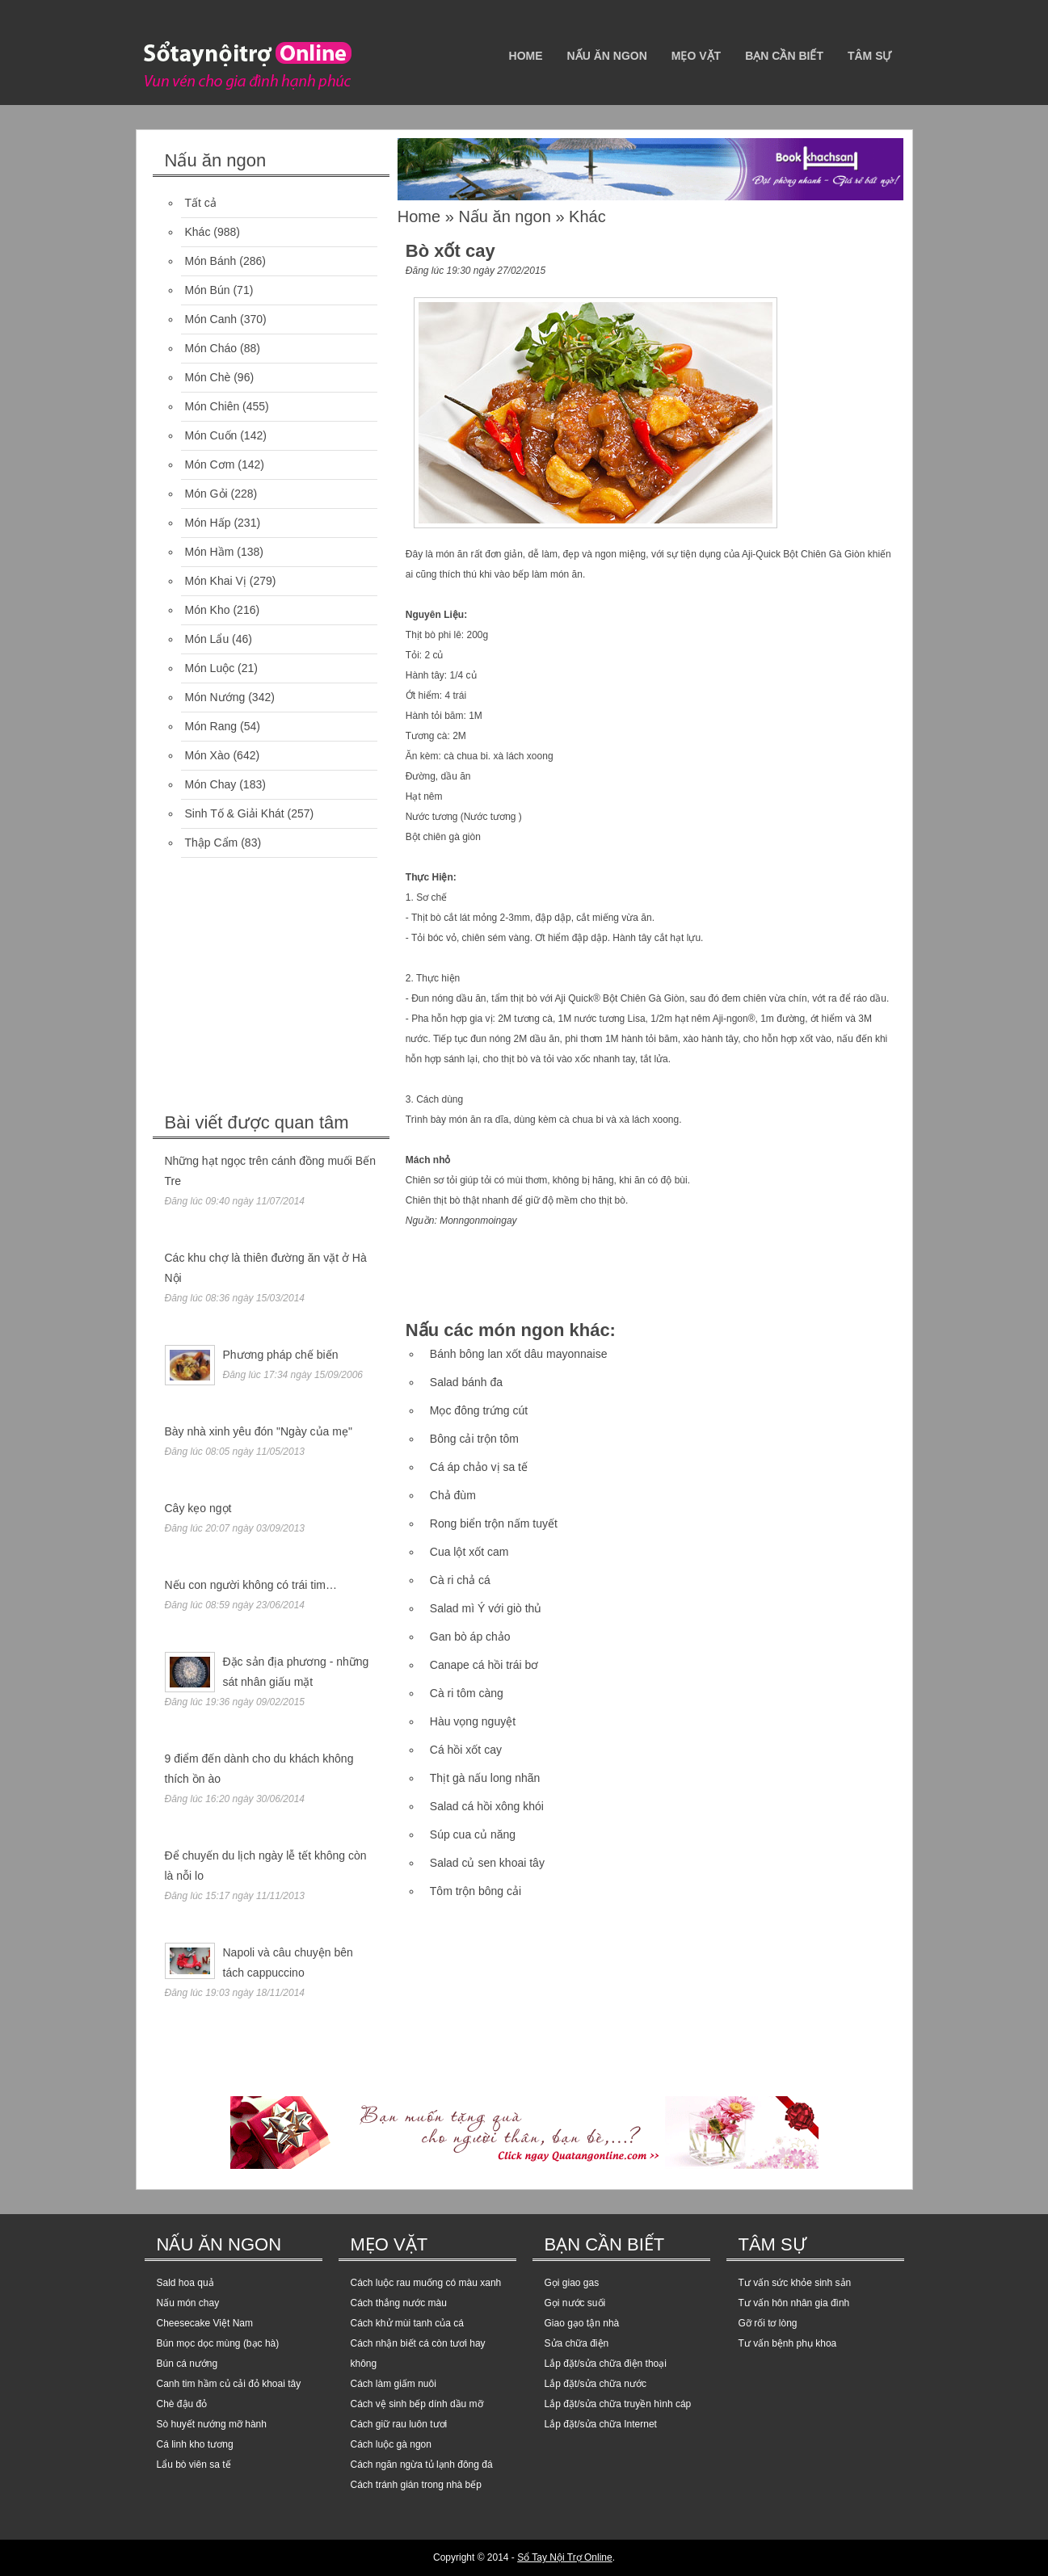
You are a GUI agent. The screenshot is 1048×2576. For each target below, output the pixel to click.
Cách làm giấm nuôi (393, 2383)
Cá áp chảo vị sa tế (479, 1466)
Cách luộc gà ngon (391, 2444)
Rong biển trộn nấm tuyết (494, 1523)
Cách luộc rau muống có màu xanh (426, 2282)
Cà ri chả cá (460, 1580)
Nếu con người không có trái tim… (251, 1584)
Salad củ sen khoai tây (487, 1862)
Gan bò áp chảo (470, 1636)
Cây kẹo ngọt (198, 1508)
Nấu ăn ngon (607, 55)
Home (526, 55)
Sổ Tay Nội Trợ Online (564, 2557)
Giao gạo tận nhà (582, 2323)
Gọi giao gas (572, 2282)
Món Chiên (212, 406)
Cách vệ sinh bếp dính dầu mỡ (417, 2404)
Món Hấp (208, 522)
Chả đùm (453, 1495)
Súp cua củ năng (473, 1834)
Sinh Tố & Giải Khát (234, 813)
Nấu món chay (188, 2303)
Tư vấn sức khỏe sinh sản (795, 2282)
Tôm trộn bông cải (475, 1891)
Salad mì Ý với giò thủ (486, 1608)
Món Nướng (215, 697)
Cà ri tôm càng (466, 1693)
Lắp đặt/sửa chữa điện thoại (606, 2363)
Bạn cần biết (784, 55)
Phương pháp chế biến (281, 1354)
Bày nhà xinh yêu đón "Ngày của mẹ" (258, 1431)
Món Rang (211, 726)
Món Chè (208, 377)
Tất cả (201, 202)
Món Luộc (210, 668)
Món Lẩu (207, 638)
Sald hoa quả (185, 2282)
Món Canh (211, 319)
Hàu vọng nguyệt (473, 1721)
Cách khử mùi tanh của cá (407, 2323)
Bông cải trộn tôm (474, 1438)
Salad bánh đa (466, 1382)
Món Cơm (210, 464)
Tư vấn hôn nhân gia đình (794, 2303)
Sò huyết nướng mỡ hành (212, 2424)
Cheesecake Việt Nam (205, 2323)
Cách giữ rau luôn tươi (399, 2424)
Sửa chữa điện (577, 2343)
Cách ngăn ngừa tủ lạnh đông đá (422, 2464)
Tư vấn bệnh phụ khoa (788, 2343)
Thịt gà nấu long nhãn (485, 1777)
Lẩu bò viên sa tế (194, 2464)
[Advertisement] (274, 987)
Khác (198, 231)
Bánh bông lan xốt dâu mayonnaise (519, 1353)
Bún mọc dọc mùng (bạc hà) (218, 2343)
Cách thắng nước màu (399, 2303)
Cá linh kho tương (195, 2444)
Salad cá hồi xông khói (487, 1806)
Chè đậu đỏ (182, 2404)
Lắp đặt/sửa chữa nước (595, 2383)
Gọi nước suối (575, 2303)
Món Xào (207, 755)
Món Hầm (209, 551)
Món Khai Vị (215, 580)
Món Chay (211, 784)
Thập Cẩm (211, 842)
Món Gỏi (206, 493)
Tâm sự (870, 55)
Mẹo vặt (696, 55)
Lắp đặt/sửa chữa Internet (601, 2424)
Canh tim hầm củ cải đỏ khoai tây (229, 2383)
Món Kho (207, 609)
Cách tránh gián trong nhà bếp (416, 2484)
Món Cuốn (211, 435)
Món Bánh (211, 260)
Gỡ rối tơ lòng (768, 2323)
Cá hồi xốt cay (466, 1749)
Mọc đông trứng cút (479, 1410)
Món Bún (207, 290)
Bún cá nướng (187, 2363)
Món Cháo (211, 348)
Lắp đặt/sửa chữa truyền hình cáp (618, 2404)
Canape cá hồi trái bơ (484, 1664)
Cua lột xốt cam (469, 1551)
